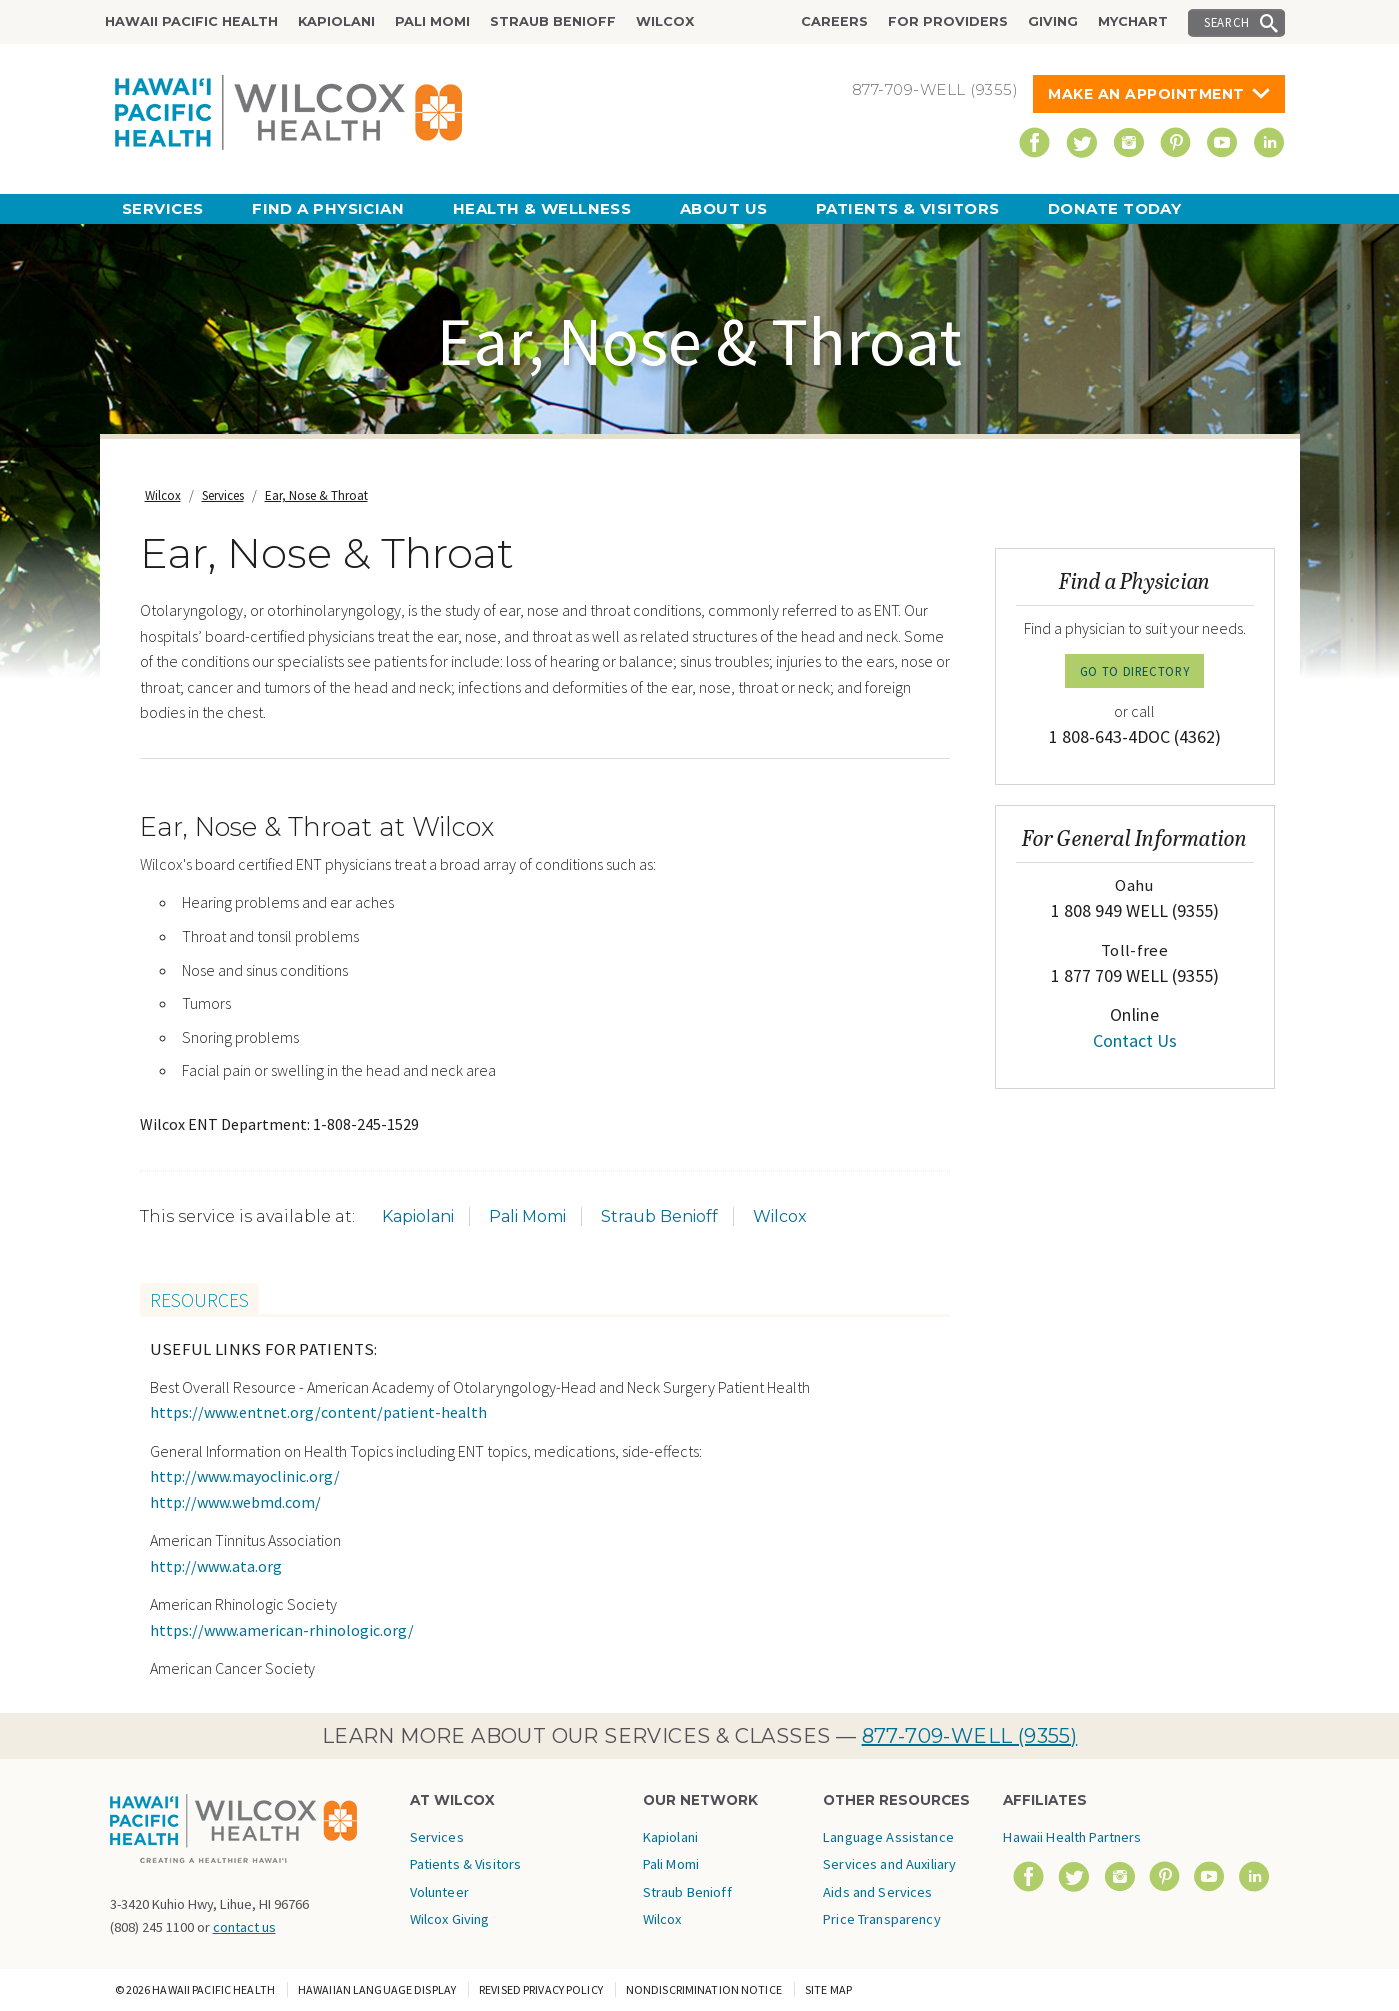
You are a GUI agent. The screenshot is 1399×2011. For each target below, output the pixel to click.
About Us (724, 208)
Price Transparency (882, 1919)
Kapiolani (336, 21)
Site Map (828, 1989)
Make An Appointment (1146, 94)
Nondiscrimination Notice (704, 1989)
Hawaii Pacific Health (191, 21)
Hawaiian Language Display (377, 1989)
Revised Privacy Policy (541, 1989)
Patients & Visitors (908, 208)
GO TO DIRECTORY (1135, 671)
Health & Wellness (542, 208)
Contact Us (1135, 1040)
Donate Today (1114, 208)
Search (1227, 22)
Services (163, 208)
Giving (1053, 21)
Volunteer (439, 1892)
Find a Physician (328, 208)
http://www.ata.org (216, 1566)
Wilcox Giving (450, 1919)
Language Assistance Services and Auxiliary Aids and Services (889, 1864)
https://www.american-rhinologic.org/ (282, 1630)
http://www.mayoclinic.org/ (245, 1476)
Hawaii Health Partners (1072, 1837)
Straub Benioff (553, 21)
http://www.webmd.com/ (235, 1502)
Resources (199, 1300)
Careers (834, 21)
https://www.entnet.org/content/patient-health (318, 1412)
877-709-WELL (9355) (970, 1736)
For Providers (948, 21)
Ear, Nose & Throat (316, 495)
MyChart (1133, 21)
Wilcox (665, 21)
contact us (244, 1927)
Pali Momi (432, 21)
